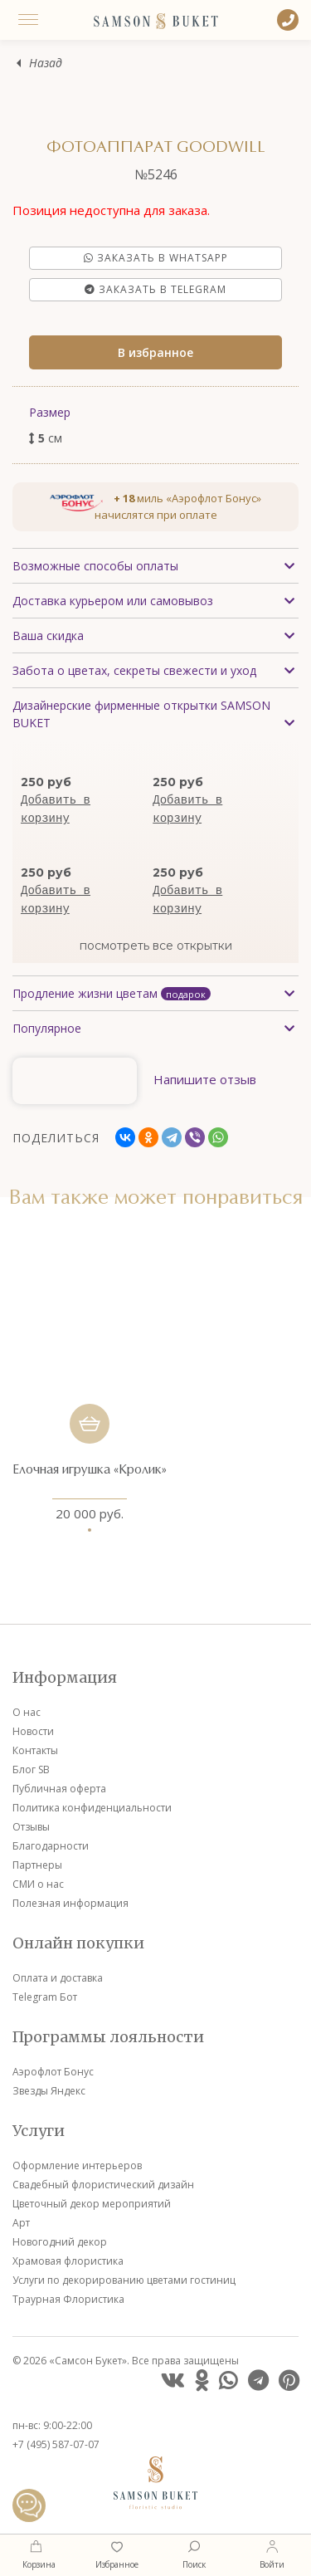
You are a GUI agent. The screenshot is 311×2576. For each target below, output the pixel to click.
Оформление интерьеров (77, 2165)
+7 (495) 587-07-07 (56, 2444)
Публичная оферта (59, 1789)
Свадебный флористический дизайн (103, 2185)
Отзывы (31, 1827)
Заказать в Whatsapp (156, 258)
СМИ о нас (38, 1884)
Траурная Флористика (68, 2299)
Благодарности (50, 1846)
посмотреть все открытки (156, 945)
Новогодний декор (59, 2242)
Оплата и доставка (57, 1978)
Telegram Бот (44, 1997)
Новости (33, 1731)
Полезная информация (70, 1903)
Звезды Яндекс (48, 2091)
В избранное (155, 352)
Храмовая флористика (68, 2261)
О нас (26, 1712)
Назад (45, 63)
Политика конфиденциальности (92, 1808)
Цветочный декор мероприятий (91, 2204)
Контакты (35, 1750)
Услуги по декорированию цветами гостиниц (124, 2280)
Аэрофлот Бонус (53, 2072)
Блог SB (31, 1769)
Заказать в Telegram (155, 289)
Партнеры (37, 1865)
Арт (21, 2223)
